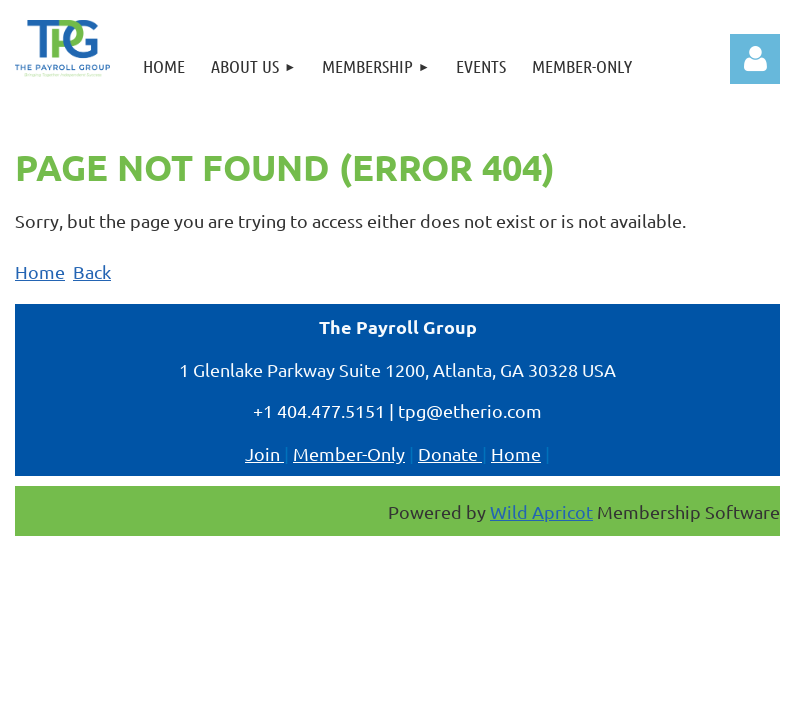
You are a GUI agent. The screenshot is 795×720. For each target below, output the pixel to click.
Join (264, 453)
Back (92, 271)
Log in (755, 59)
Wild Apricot (541, 511)
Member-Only (349, 453)
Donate (450, 453)
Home (40, 271)
